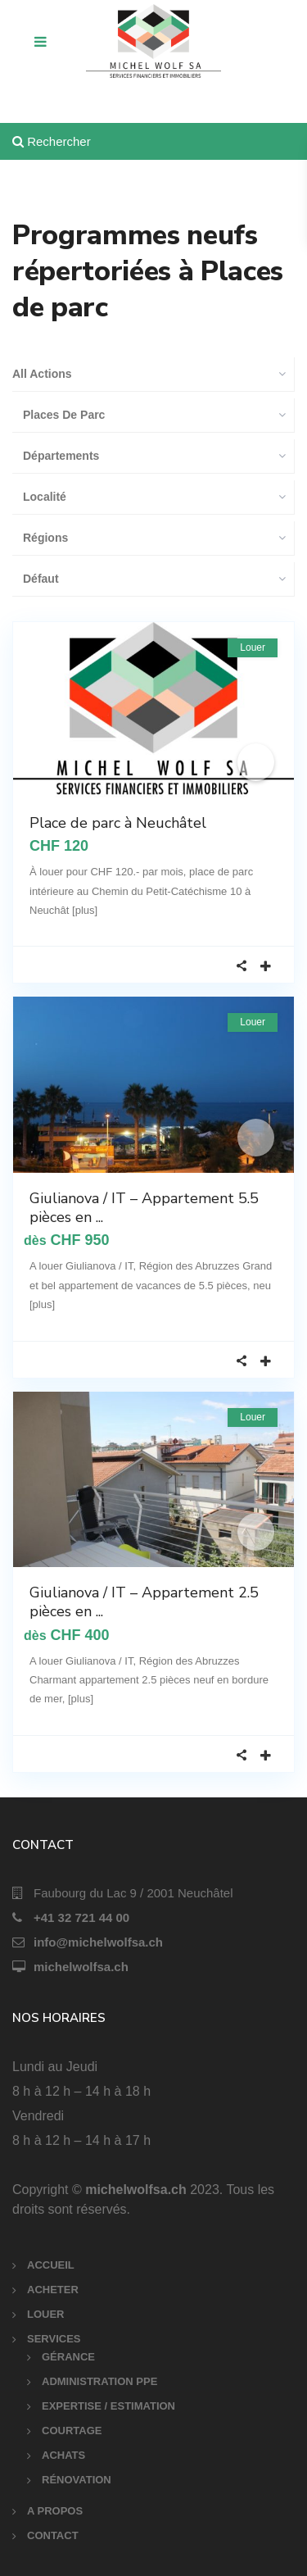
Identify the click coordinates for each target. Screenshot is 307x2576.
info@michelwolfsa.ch (98, 1942)
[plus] (84, 910)
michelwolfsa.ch (81, 1967)
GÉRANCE (68, 2357)
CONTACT (53, 2535)
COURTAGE (72, 2430)
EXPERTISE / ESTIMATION (108, 2406)
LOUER (46, 2314)
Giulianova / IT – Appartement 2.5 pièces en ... (144, 1602)
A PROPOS (55, 2511)
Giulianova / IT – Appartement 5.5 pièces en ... (144, 1207)
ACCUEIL (50, 2265)
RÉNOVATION (76, 2480)
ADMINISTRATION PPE (99, 2381)
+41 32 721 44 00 (81, 1917)
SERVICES (54, 2339)
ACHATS (63, 2455)
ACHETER (53, 2289)
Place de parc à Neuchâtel (117, 823)
